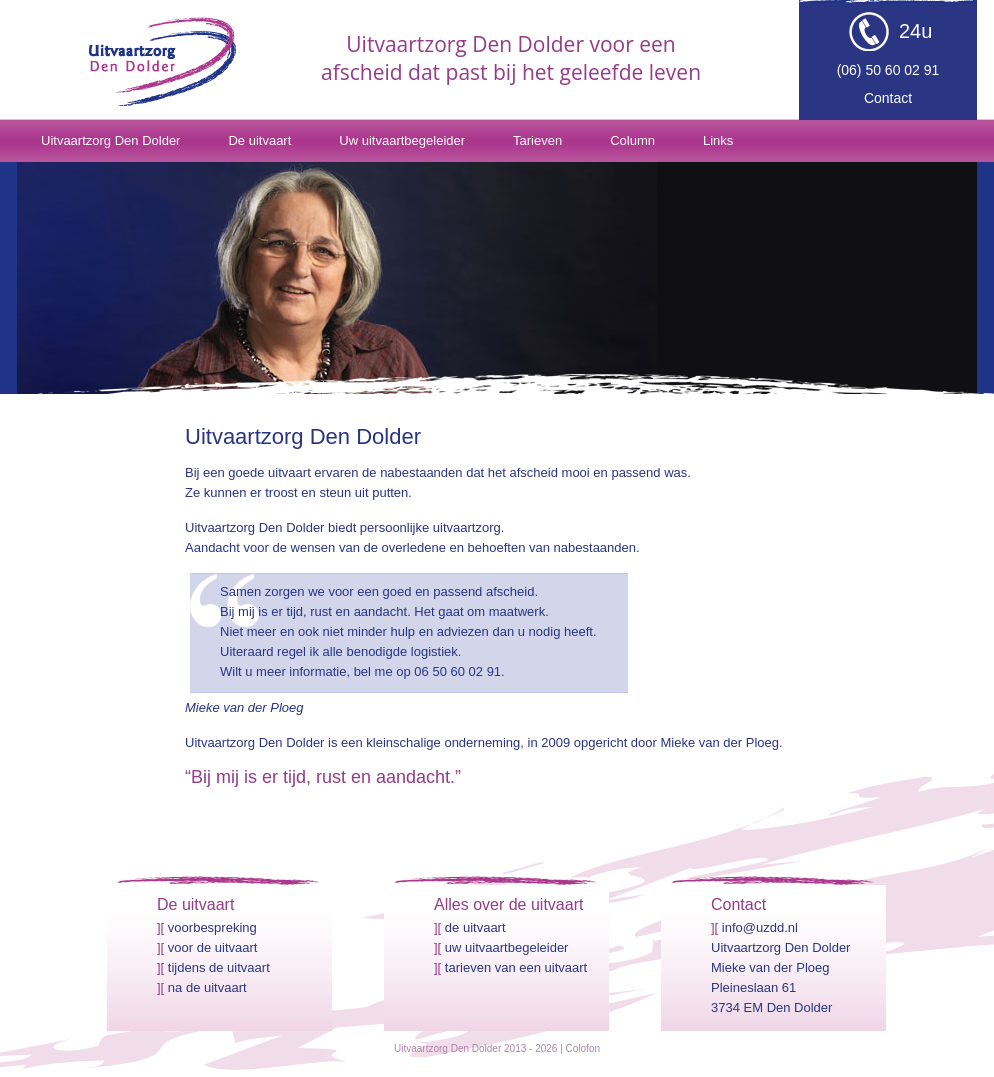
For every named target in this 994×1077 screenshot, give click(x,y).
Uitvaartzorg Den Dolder (110, 140)
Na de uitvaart (207, 987)
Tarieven (537, 140)
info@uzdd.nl (760, 927)
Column (632, 140)
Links (718, 140)
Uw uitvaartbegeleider (402, 140)
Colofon (583, 1048)
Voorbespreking (212, 927)
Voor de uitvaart (213, 947)
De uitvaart (259, 140)
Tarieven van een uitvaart (516, 967)
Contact (888, 98)
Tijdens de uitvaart (219, 967)
